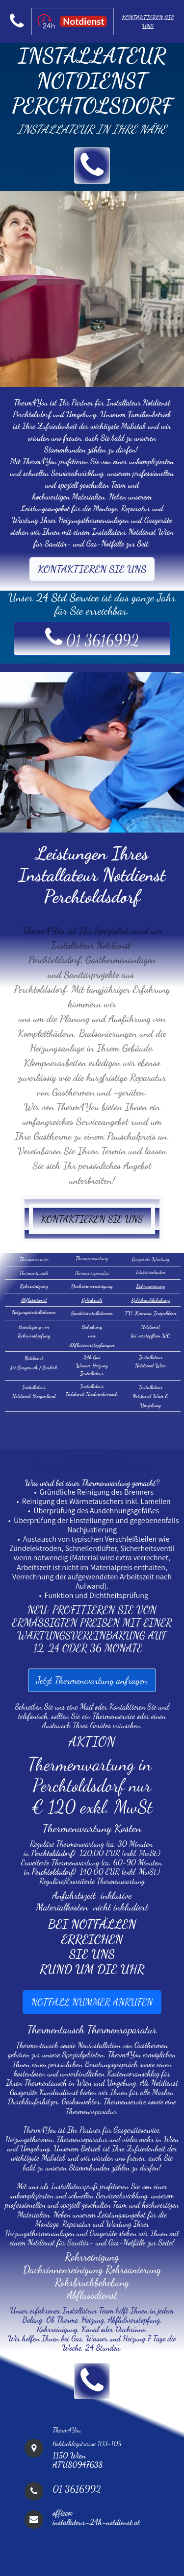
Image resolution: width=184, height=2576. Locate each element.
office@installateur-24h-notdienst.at (96, 2517)
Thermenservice (33, 1259)
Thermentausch (34, 1273)
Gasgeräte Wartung (151, 1259)
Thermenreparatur (92, 1273)
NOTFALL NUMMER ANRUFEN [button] (92, 2002)
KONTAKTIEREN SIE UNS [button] (92, 569)
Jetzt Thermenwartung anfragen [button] (92, 1680)
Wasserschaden (150, 1272)
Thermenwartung (92, 1258)
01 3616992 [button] (92, 637)
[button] (92, 165)
